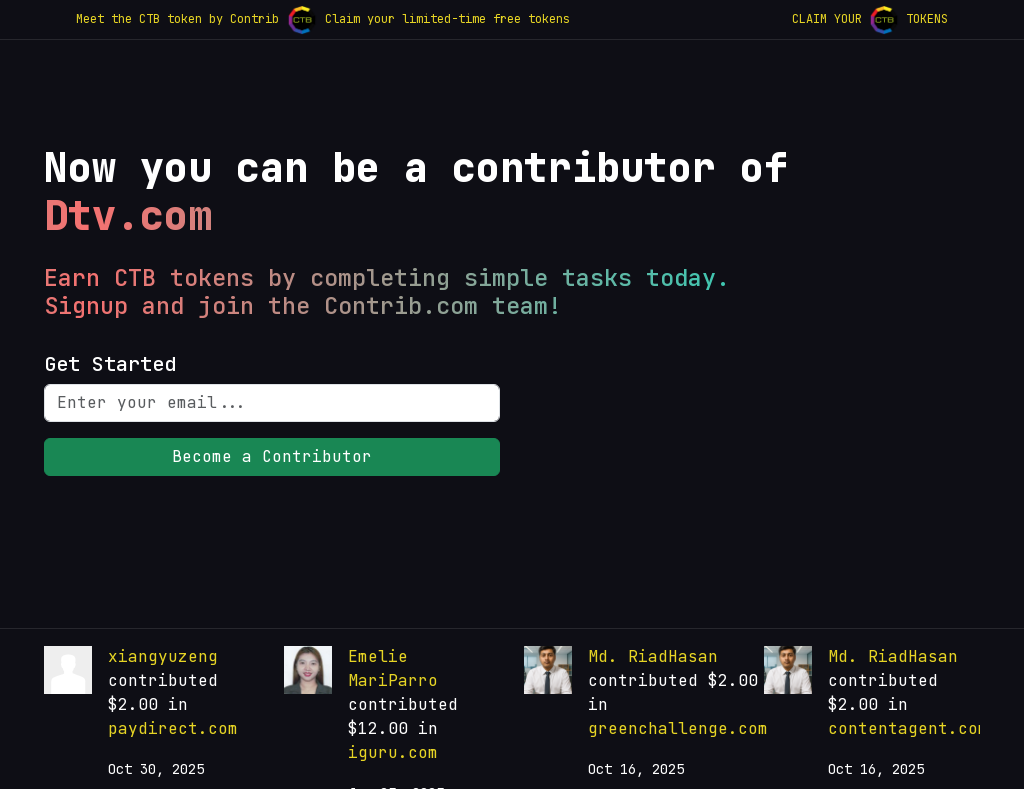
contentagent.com (908, 728)
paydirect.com (173, 728)
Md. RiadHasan (653, 656)
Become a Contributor (272, 456)
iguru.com (393, 752)
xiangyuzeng (163, 656)
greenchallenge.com (678, 728)
